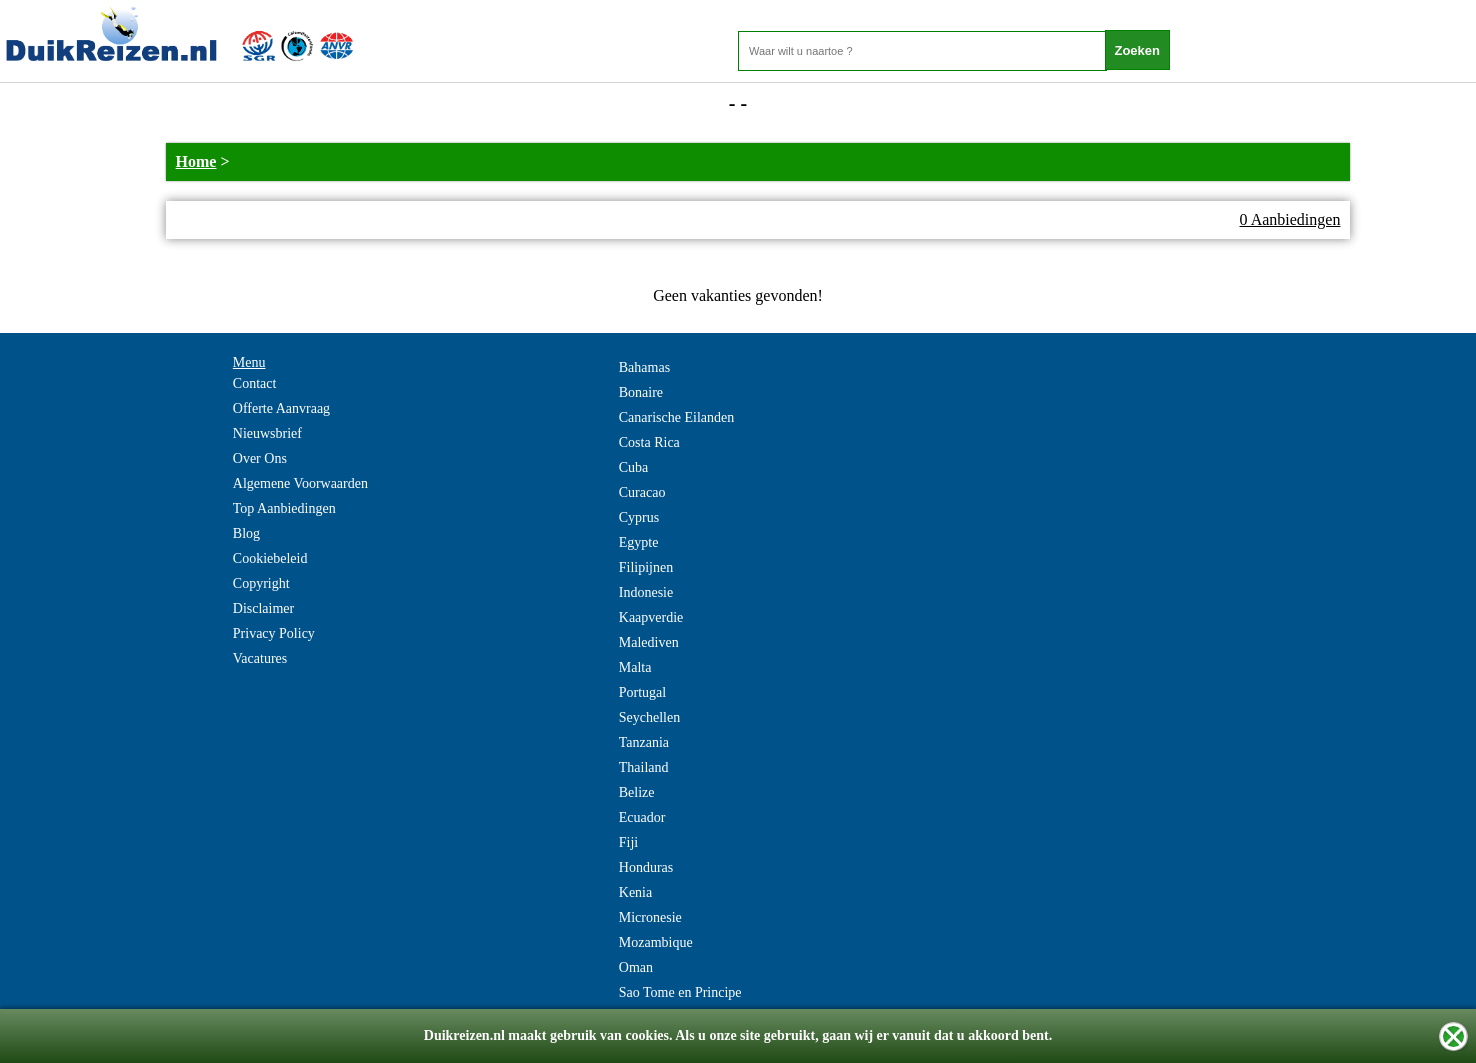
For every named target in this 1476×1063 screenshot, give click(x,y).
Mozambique (656, 942)
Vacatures (260, 658)
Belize (637, 792)
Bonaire (641, 392)
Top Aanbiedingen (284, 508)
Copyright (261, 583)
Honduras (646, 867)
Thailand (644, 767)
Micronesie (650, 917)
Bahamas (644, 367)
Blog (246, 533)
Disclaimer (263, 608)
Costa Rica (649, 442)
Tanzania (644, 742)
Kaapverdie (651, 617)
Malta (635, 667)
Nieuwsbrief (267, 433)
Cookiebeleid (270, 558)
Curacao (642, 492)
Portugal (642, 692)
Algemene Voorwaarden (300, 483)
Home (196, 161)
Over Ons (260, 458)
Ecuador (642, 817)
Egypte (639, 542)
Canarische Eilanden (676, 417)
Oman (636, 967)
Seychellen (649, 717)
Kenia (635, 892)
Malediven (649, 642)
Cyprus (639, 517)
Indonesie (646, 592)
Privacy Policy (274, 633)
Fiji (628, 842)
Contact (255, 383)
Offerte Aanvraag (281, 408)
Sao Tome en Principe (680, 992)
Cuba (634, 467)
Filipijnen (646, 567)
